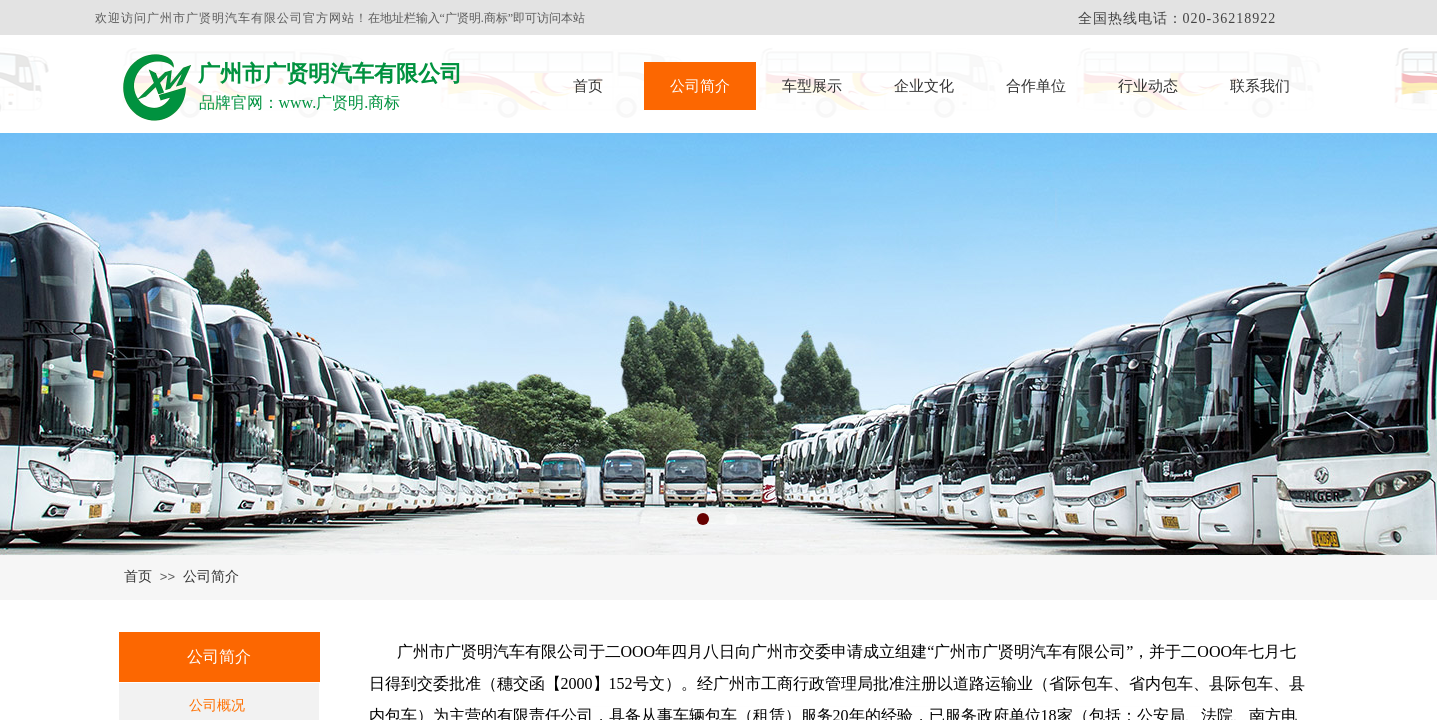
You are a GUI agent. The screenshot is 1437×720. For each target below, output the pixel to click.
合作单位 (1036, 86)
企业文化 (924, 86)
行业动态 (1148, 86)
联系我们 (1260, 86)
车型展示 (812, 86)
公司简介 (700, 86)
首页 (588, 86)
